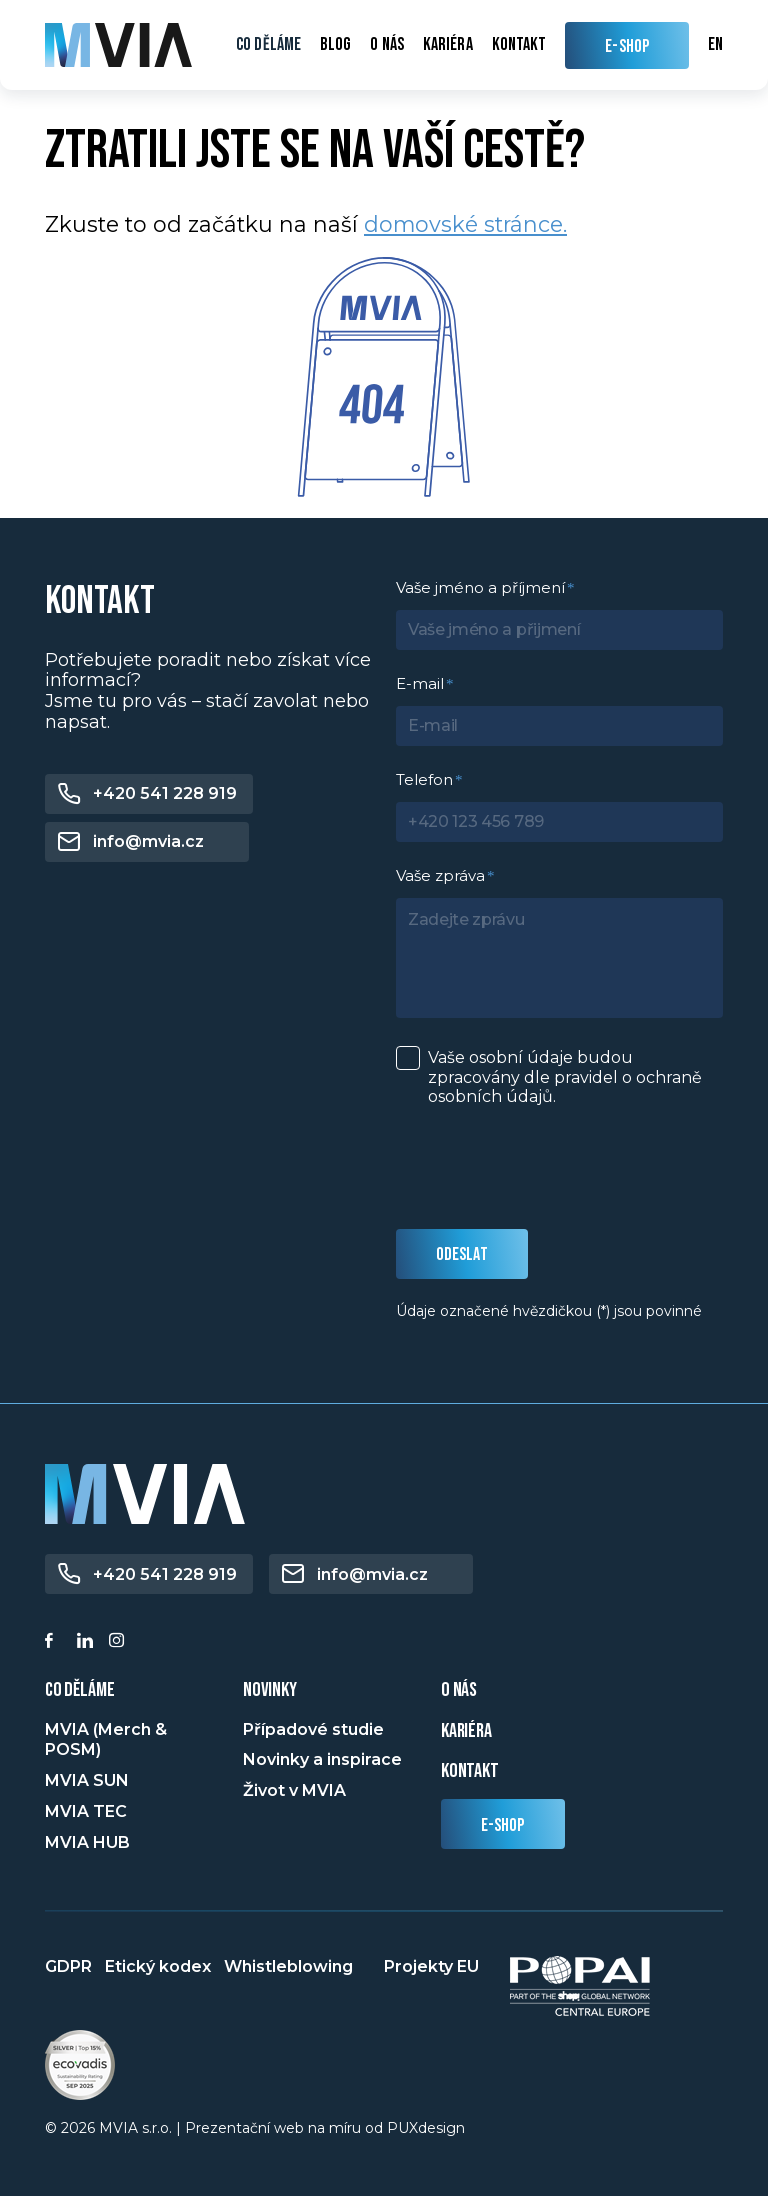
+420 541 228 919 (165, 793)
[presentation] (548, 1169)
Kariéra (448, 45)
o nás (459, 1690)
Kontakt (519, 45)
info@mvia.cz (148, 841)
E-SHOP (627, 46)
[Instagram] (120, 1643)
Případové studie (313, 1729)
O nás (386, 45)
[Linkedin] (88, 1643)
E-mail (420, 683)
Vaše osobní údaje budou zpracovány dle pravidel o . (565, 1076)
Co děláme (268, 45)
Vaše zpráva (440, 875)
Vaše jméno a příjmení (480, 587)
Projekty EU (431, 1966)
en (715, 44)
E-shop (503, 1825)
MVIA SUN (87, 1780)
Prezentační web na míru (273, 2128)
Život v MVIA (294, 1790)
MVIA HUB (87, 1842)
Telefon (424, 779)
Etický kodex (158, 1966)
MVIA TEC (86, 1811)
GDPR (68, 1966)
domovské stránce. (465, 224)
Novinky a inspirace (322, 1759)
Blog (335, 45)
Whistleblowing (288, 1966)
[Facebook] (56, 1643)
